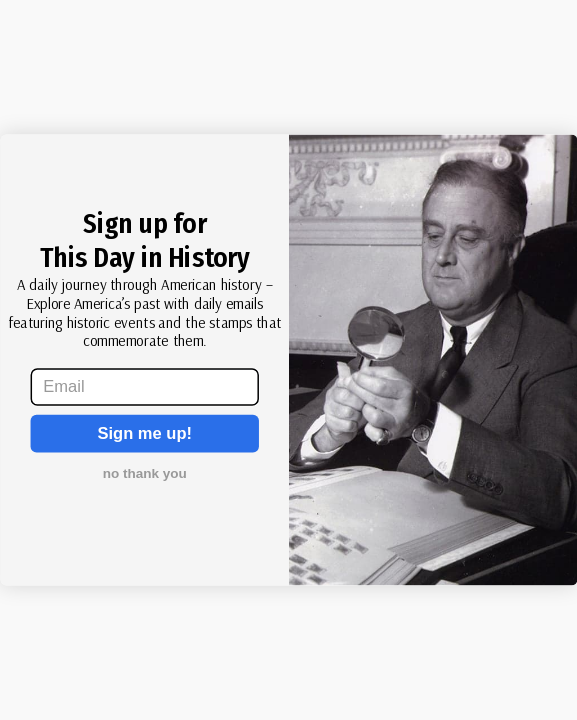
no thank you (144, 473)
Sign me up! (144, 433)
